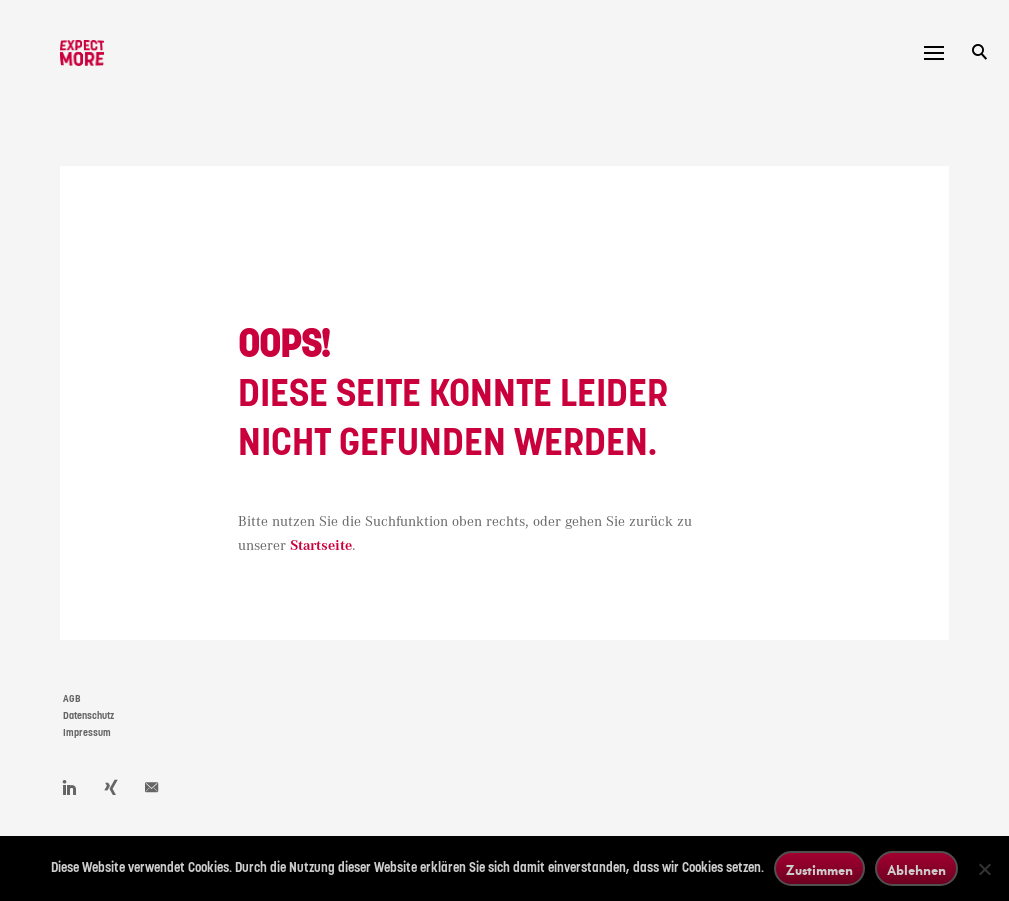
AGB (72, 699)
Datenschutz (88, 716)
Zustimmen (819, 869)
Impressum (87, 733)
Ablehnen (916, 869)
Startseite (321, 545)
